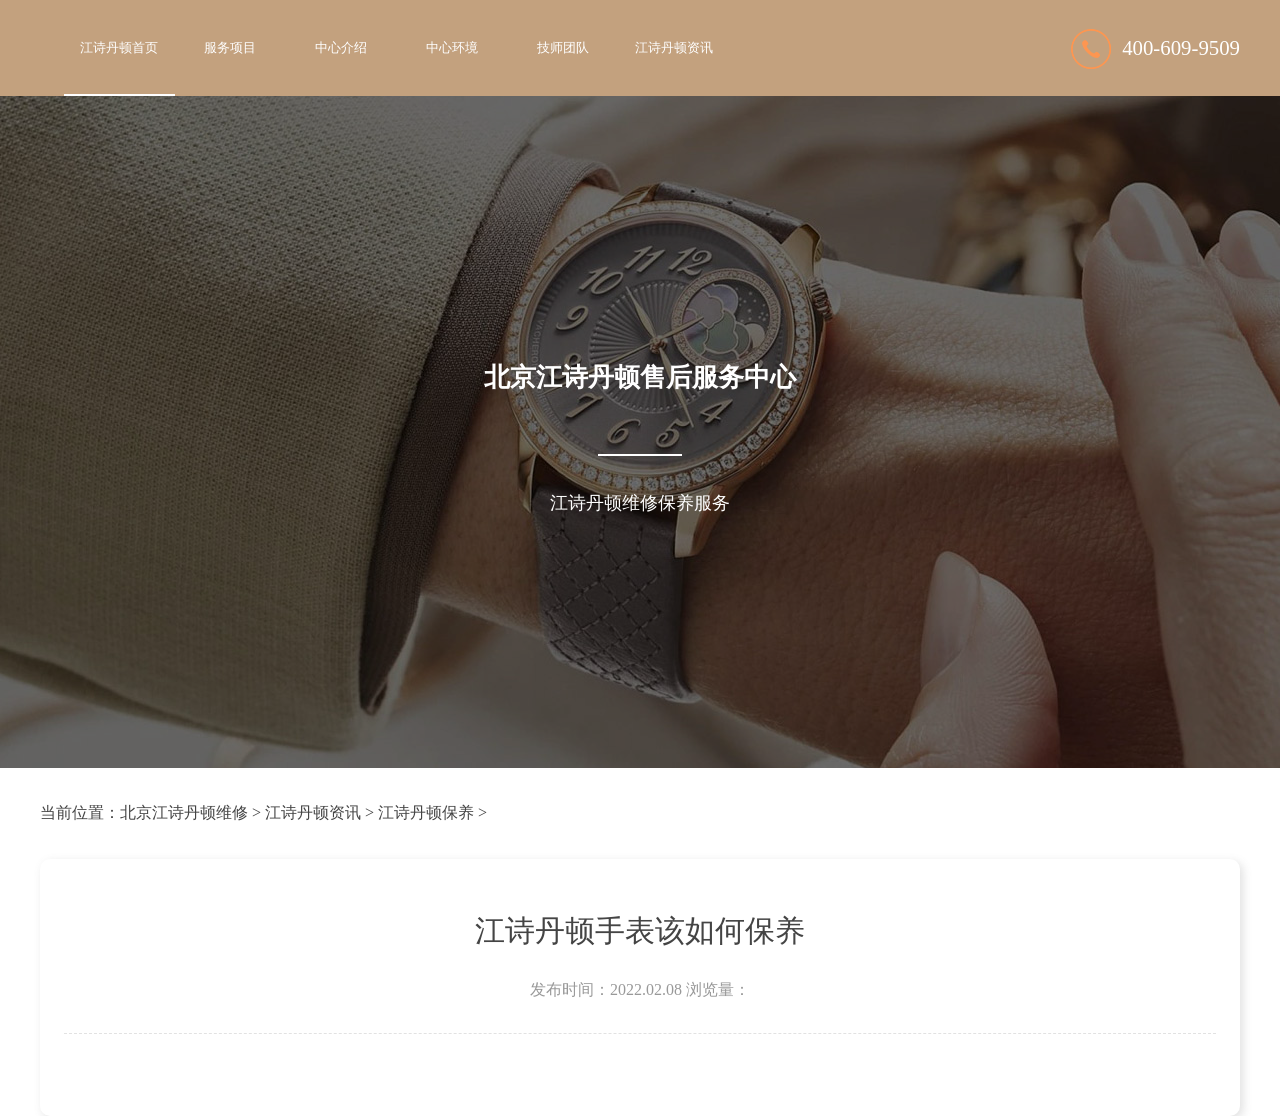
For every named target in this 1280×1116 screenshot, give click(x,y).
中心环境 (452, 48)
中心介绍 (341, 48)
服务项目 (230, 48)
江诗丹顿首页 (119, 48)
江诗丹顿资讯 (674, 48)
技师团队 (563, 48)
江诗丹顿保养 (426, 812)
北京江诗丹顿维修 (184, 812)
